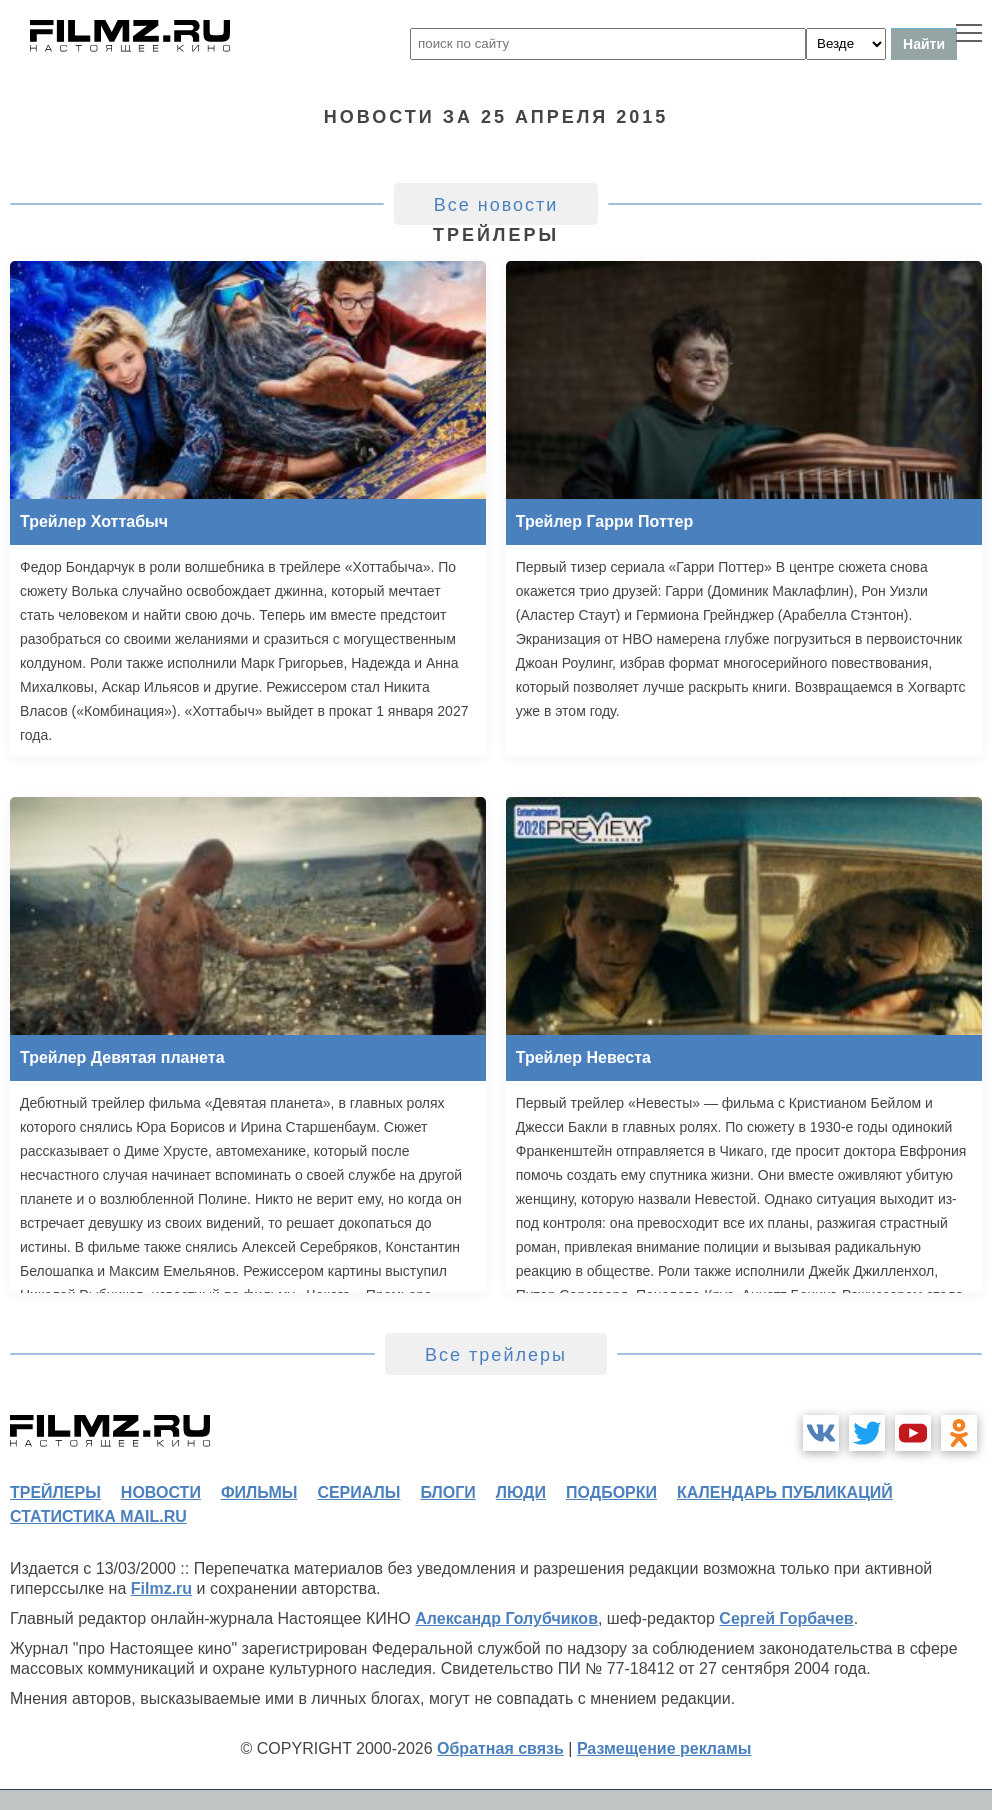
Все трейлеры (496, 1355)
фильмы (259, 1492)
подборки (611, 1492)
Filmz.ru (161, 1588)
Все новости (496, 205)
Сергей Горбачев (786, 1618)
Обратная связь (500, 1748)
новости (161, 1492)
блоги (447, 1492)
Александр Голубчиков (506, 1618)
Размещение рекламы (664, 1748)
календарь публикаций (785, 1492)
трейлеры (55, 1492)
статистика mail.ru (98, 1516)
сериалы (358, 1492)
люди (521, 1492)
